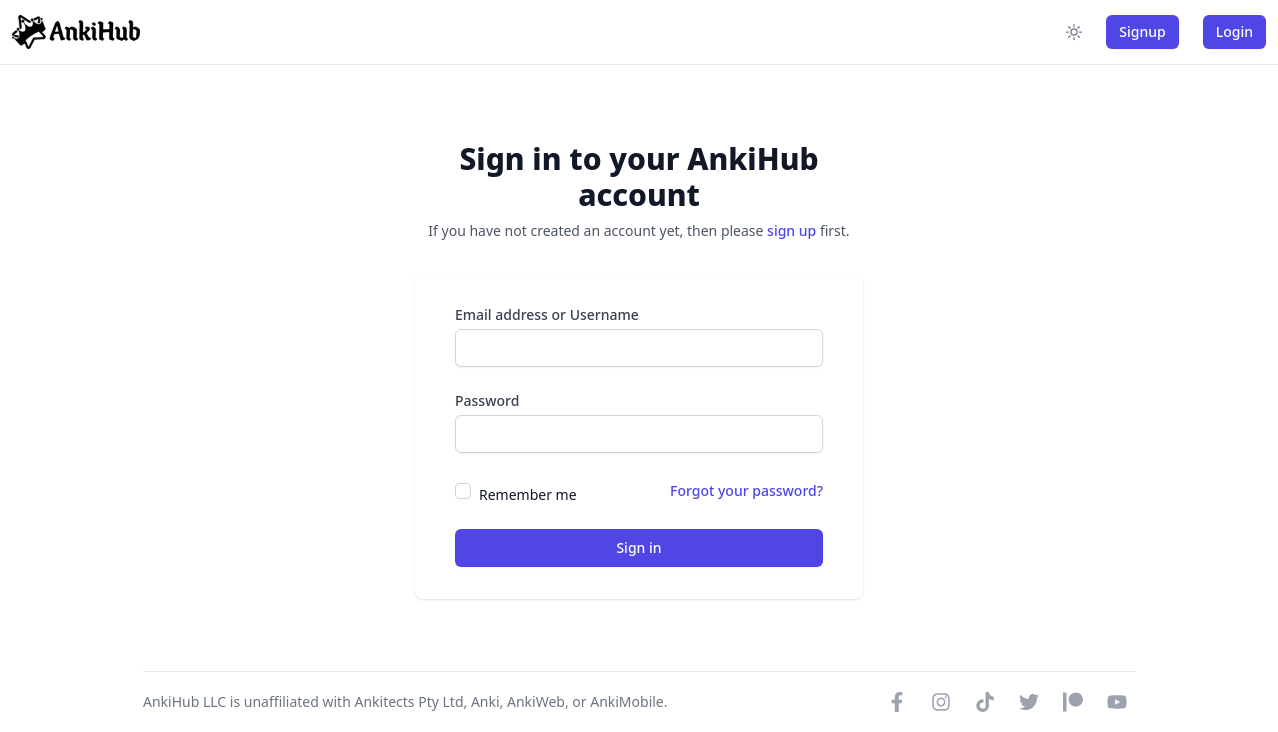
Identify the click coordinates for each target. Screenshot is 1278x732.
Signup (1142, 31)
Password (487, 400)
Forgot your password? (746, 490)
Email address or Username (547, 314)
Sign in (638, 547)
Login (1234, 31)
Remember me (528, 494)
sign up (791, 230)
